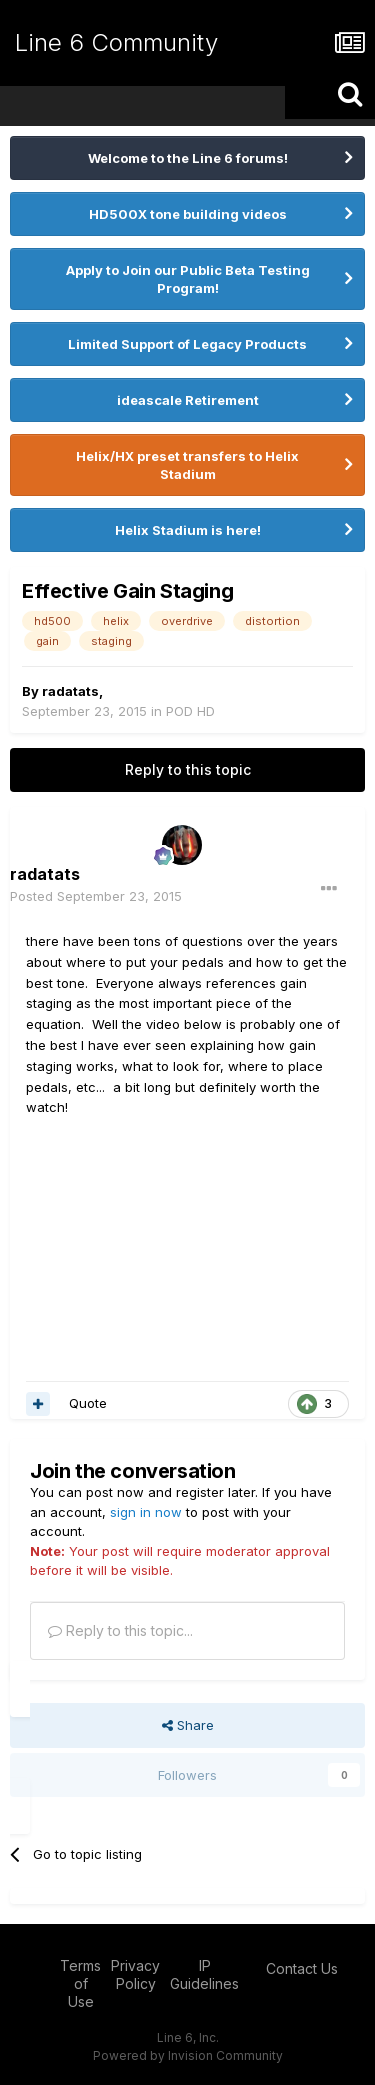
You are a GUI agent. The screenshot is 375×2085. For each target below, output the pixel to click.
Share (188, 1725)
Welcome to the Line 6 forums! (188, 158)
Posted (96, 896)
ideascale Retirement (188, 400)
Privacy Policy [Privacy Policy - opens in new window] (135, 1974)
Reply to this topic (188, 769)
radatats (70, 691)
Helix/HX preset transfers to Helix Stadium (187, 465)
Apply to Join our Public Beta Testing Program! (188, 279)
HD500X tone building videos (188, 214)
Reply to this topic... (120, 1630)
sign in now (146, 1512)
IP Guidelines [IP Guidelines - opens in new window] (204, 1974)
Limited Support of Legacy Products (187, 344)
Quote (88, 1403)
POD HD (190, 711)
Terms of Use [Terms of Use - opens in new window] (80, 1983)
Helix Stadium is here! (188, 530)
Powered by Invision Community (188, 2055)
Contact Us (302, 1968)
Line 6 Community (116, 42)
